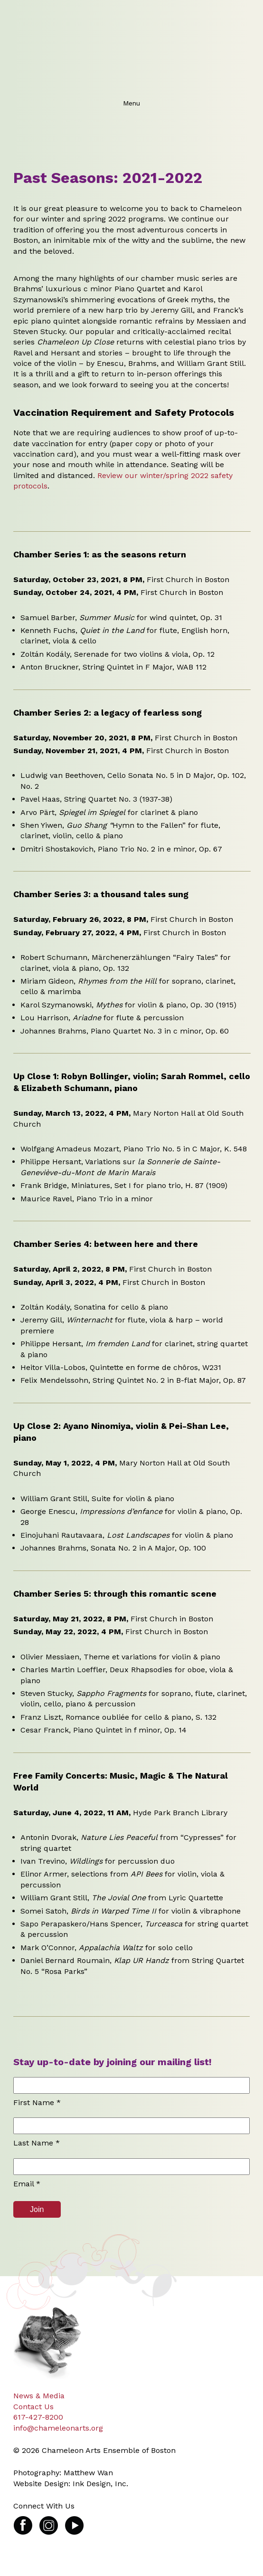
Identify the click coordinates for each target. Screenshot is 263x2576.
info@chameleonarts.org (58, 2427)
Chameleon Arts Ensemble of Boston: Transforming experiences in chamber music (129, 48)
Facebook (23, 2520)
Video (74, 2520)
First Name (37, 2102)
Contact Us (33, 2406)
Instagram (48, 2520)
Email (26, 2183)
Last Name (36, 2142)
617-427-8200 (38, 2417)
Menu (131, 103)
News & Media (39, 2395)
